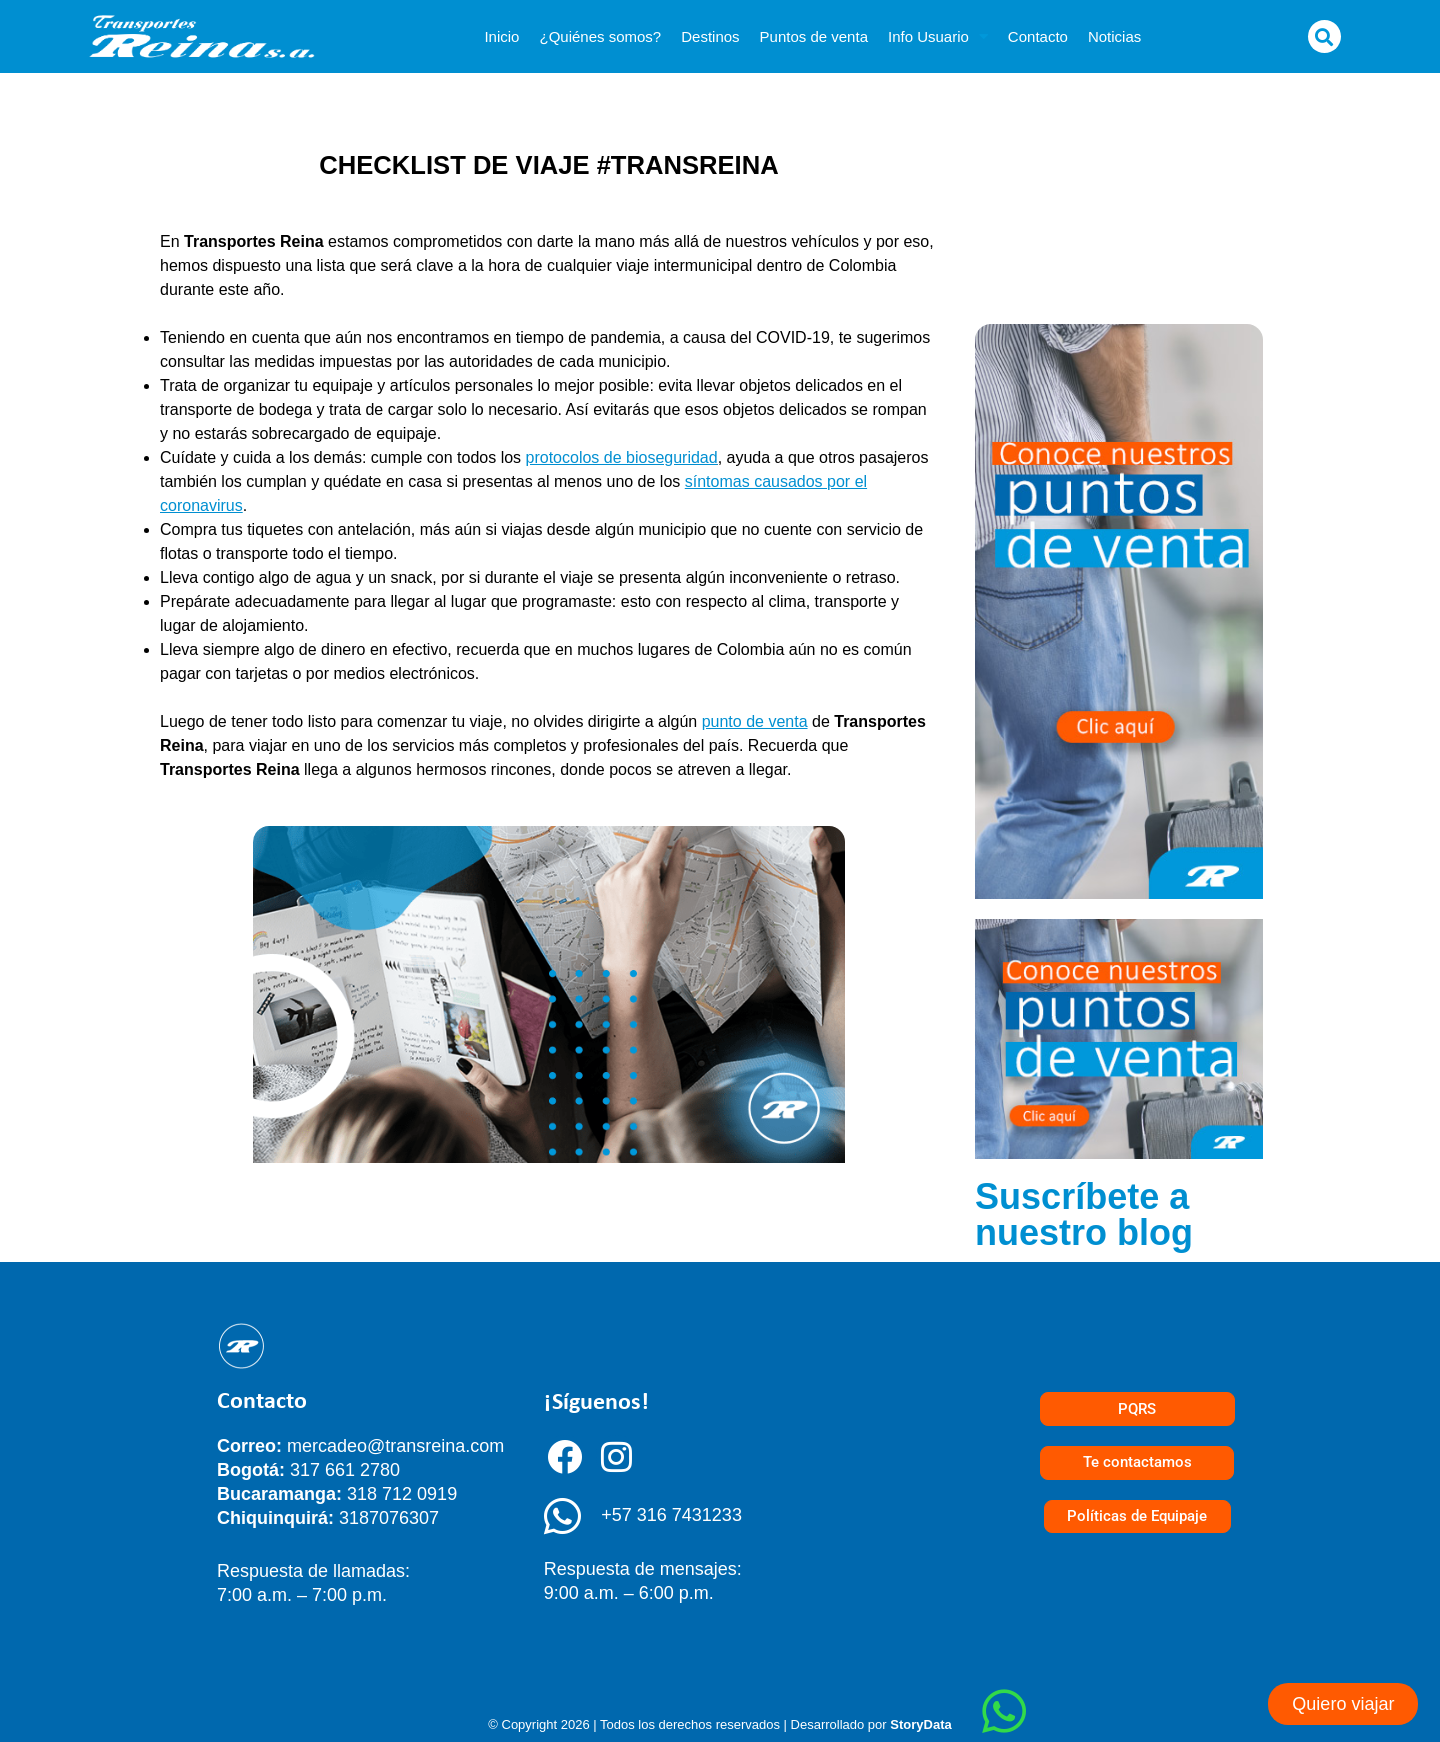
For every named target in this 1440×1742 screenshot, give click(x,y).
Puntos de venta (814, 36)
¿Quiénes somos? (600, 36)
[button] (1324, 36)
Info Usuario (938, 36)
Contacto (1038, 36)
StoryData (920, 1724)
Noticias (1114, 36)
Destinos (710, 36)
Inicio (501, 36)
